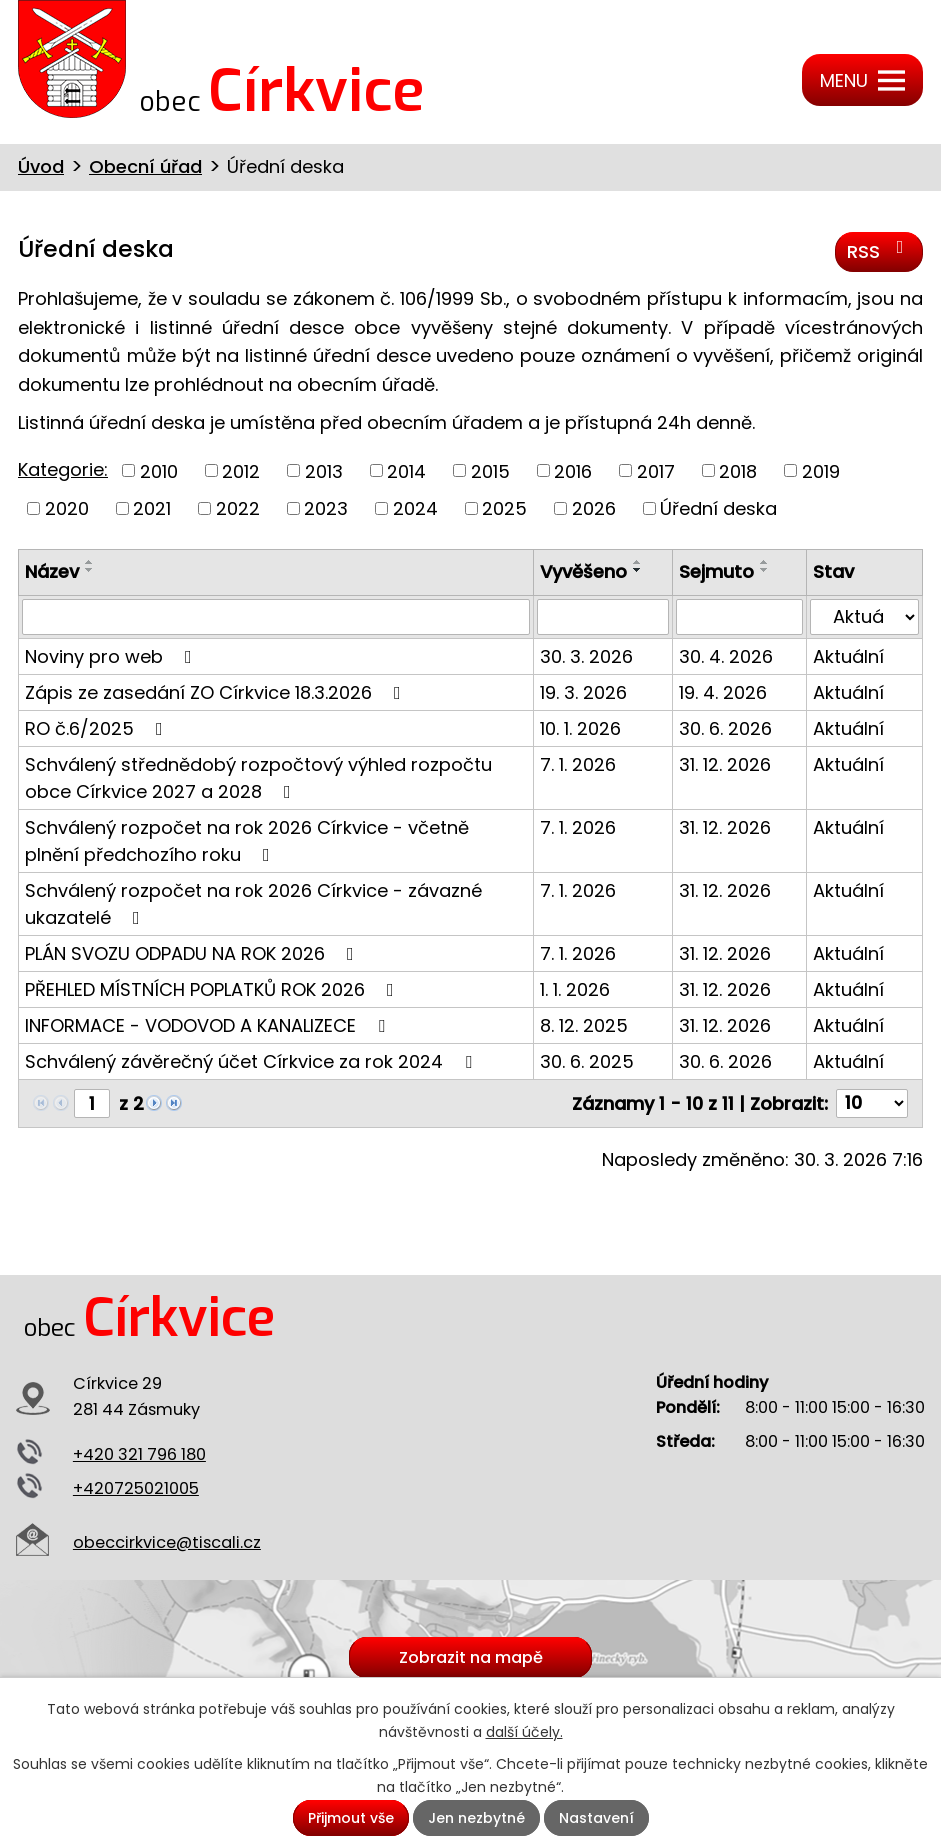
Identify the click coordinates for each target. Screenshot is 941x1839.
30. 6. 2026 (725, 728)
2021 (152, 508)
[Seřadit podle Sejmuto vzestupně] (765, 562)
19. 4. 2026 (723, 692)
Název (52, 571)
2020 (67, 508)
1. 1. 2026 (575, 989)
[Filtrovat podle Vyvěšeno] (603, 617)
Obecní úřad (145, 166)
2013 (324, 470)
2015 (490, 470)
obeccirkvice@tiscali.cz (167, 1542)
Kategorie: (63, 469)
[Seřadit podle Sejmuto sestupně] (765, 570)
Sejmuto (716, 571)
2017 (656, 470)
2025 (504, 508)
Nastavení (596, 1818)
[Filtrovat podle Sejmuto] (739, 617)
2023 (326, 508)
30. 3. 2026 (586, 656)
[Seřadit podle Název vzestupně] (90, 562)
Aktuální (848, 656)
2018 (738, 470)
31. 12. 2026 (725, 764)
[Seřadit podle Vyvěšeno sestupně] (638, 570)
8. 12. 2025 (584, 1025)
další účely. (524, 1732)
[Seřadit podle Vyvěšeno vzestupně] (638, 562)
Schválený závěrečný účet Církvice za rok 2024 (252, 1061)
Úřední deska (718, 508)
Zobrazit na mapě (471, 1657)
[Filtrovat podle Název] (276, 617)
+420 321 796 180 (139, 1454)
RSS (879, 251)
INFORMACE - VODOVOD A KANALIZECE (209, 1025)
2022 (238, 508)
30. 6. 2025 (587, 1061)
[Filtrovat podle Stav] (864, 617)
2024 (415, 508)
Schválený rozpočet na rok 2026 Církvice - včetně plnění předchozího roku (247, 841)
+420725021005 (136, 1488)
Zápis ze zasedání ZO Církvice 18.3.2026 (217, 692)
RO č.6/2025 (98, 728)
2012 (241, 470)
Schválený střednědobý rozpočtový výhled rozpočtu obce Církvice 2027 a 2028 (258, 778)
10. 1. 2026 (580, 728)
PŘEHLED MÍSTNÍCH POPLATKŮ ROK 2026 (213, 989)
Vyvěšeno (583, 571)
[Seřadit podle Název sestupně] (90, 570)
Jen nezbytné (476, 1818)
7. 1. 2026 (578, 764)
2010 (159, 470)
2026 (594, 508)
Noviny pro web (112, 656)
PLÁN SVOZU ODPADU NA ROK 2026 (193, 953)
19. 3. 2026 (583, 692)
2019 (821, 470)
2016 (573, 470)
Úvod (41, 166)
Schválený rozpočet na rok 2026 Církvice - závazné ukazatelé (253, 904)
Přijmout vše (351, 1818)
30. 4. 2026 (726, 656)
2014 (406, 470)
